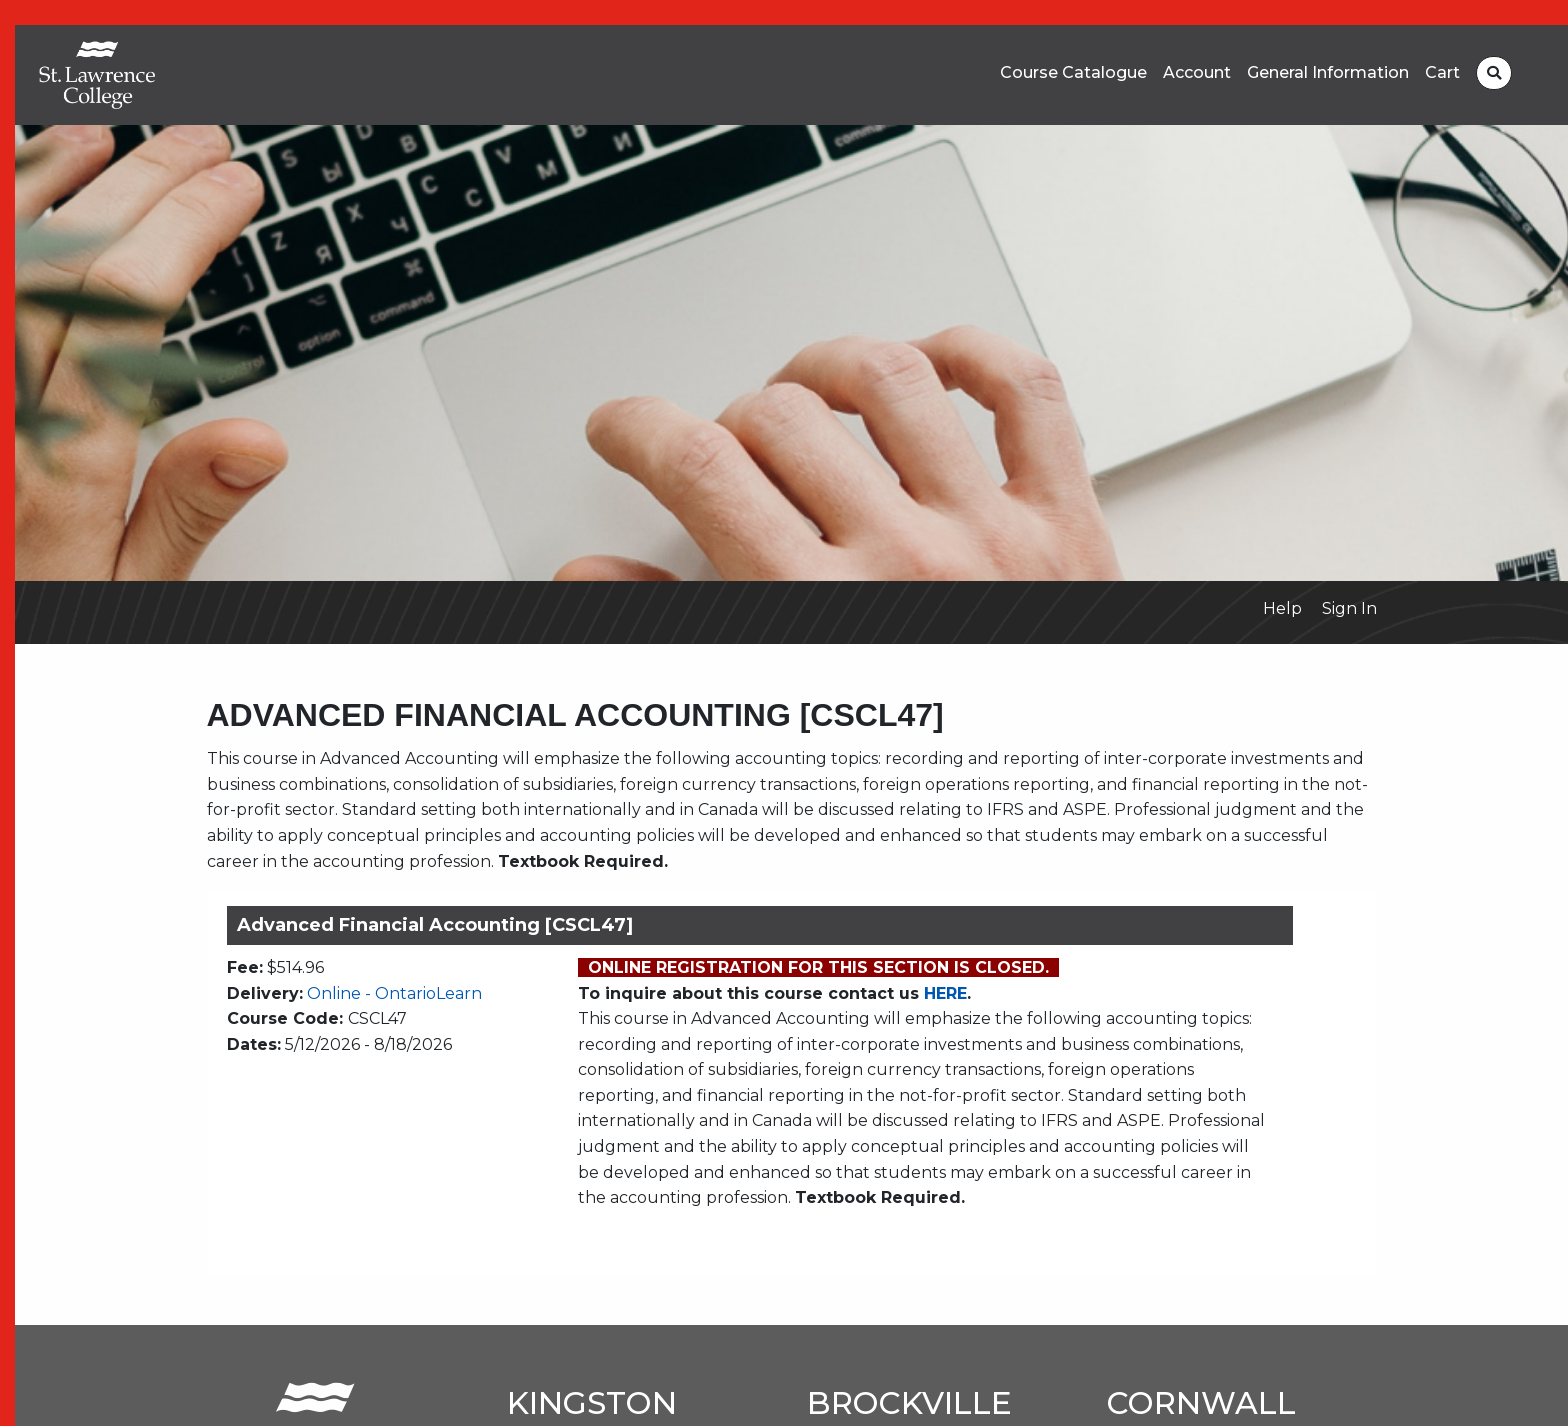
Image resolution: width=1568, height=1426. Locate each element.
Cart (1442, 73)
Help (1282, 608)
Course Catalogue (1073, 73)
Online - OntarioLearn (394, 993)
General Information (1328, 73)
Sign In (1349, 608)
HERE (945, 993)
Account (1197, 73)
